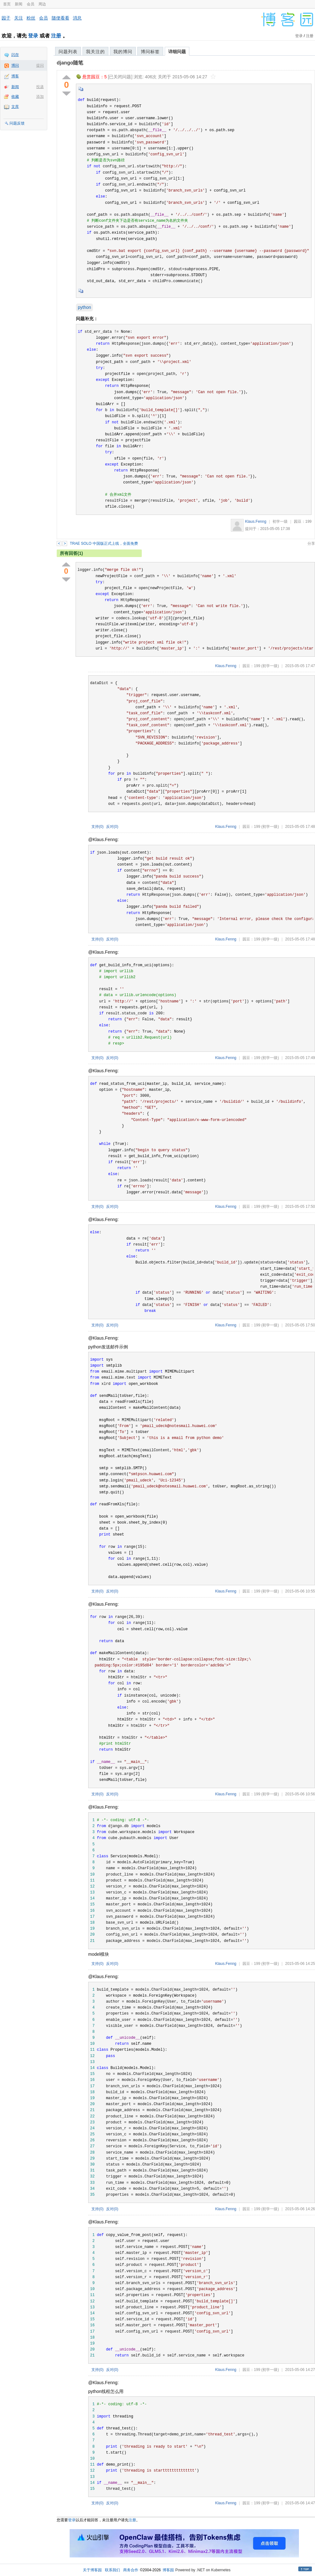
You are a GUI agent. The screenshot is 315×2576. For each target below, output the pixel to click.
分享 (311, 543)
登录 (33, 35)
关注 (18, 17)
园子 (6, 17)
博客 (15, 76)
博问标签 (150, 51)
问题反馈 (17, 123)
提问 (40, 65)
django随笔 (70, 62)
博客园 (168, 2570)
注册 (56, 35)
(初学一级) (270, 666)
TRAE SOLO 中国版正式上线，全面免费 (104, 543)
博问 (15, 65)
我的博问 (122, 51)
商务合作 (130, 2570)
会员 (30, 4)
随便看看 (60, 17)
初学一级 (280, 521)
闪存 (15, 55)
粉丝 (30, 17)
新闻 (18, 4)
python (84, 307)
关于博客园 (92, 2570)
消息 (77, 17)
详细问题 (177, 51)
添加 (40, 96)
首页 (7, 4)
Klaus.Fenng (255, 521)
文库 (15, 106)
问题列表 (68, 51)
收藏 (15, 96)
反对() (112, 826)
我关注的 (95, 51)
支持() (97, 826)
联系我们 (112, 2570)
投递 (40, 87)
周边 (42, 4)
